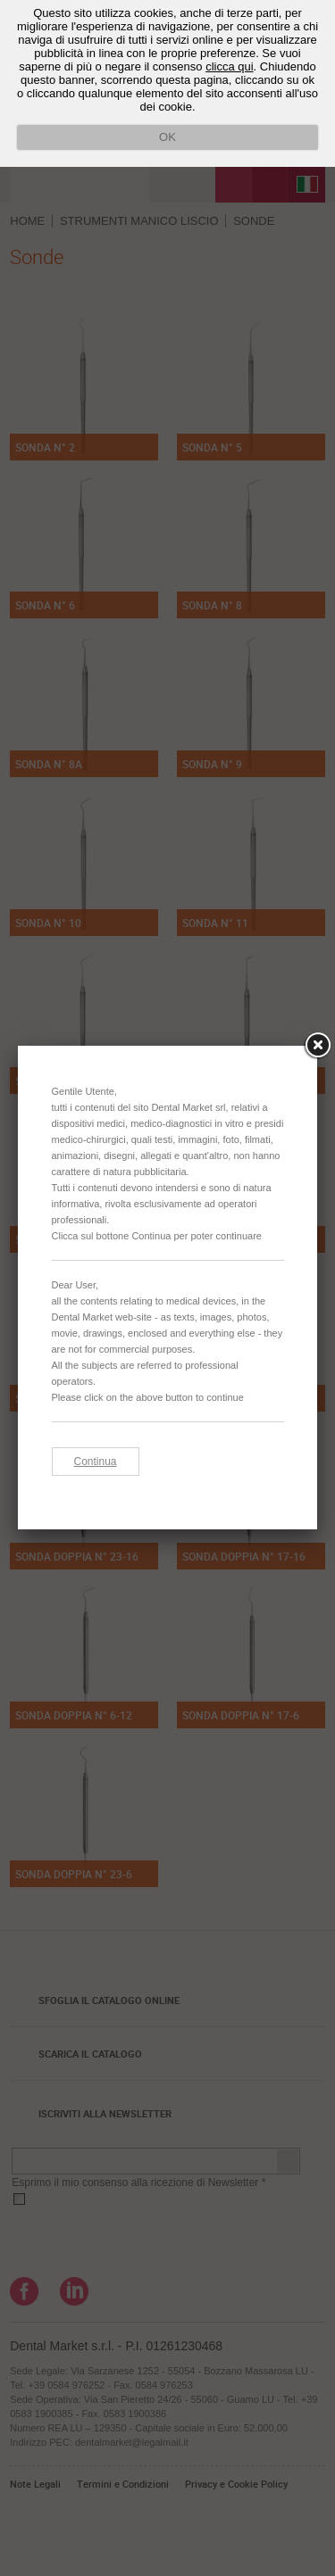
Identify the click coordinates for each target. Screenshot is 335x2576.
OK (167, 137)
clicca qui (229, 66)
